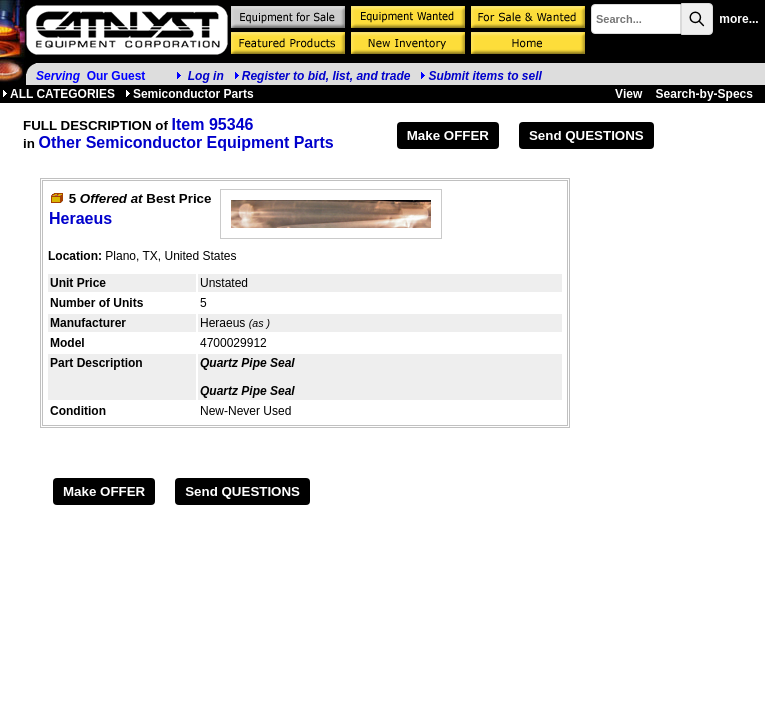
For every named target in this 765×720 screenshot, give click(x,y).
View (628, 94)
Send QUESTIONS (586, 135)
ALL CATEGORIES (58, 94)
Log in (206, 76)
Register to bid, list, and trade (326, 76)
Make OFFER (448, 135)
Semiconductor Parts (189, 94)
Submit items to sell (480, 76)
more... (738, 19)
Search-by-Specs (704, 94)
